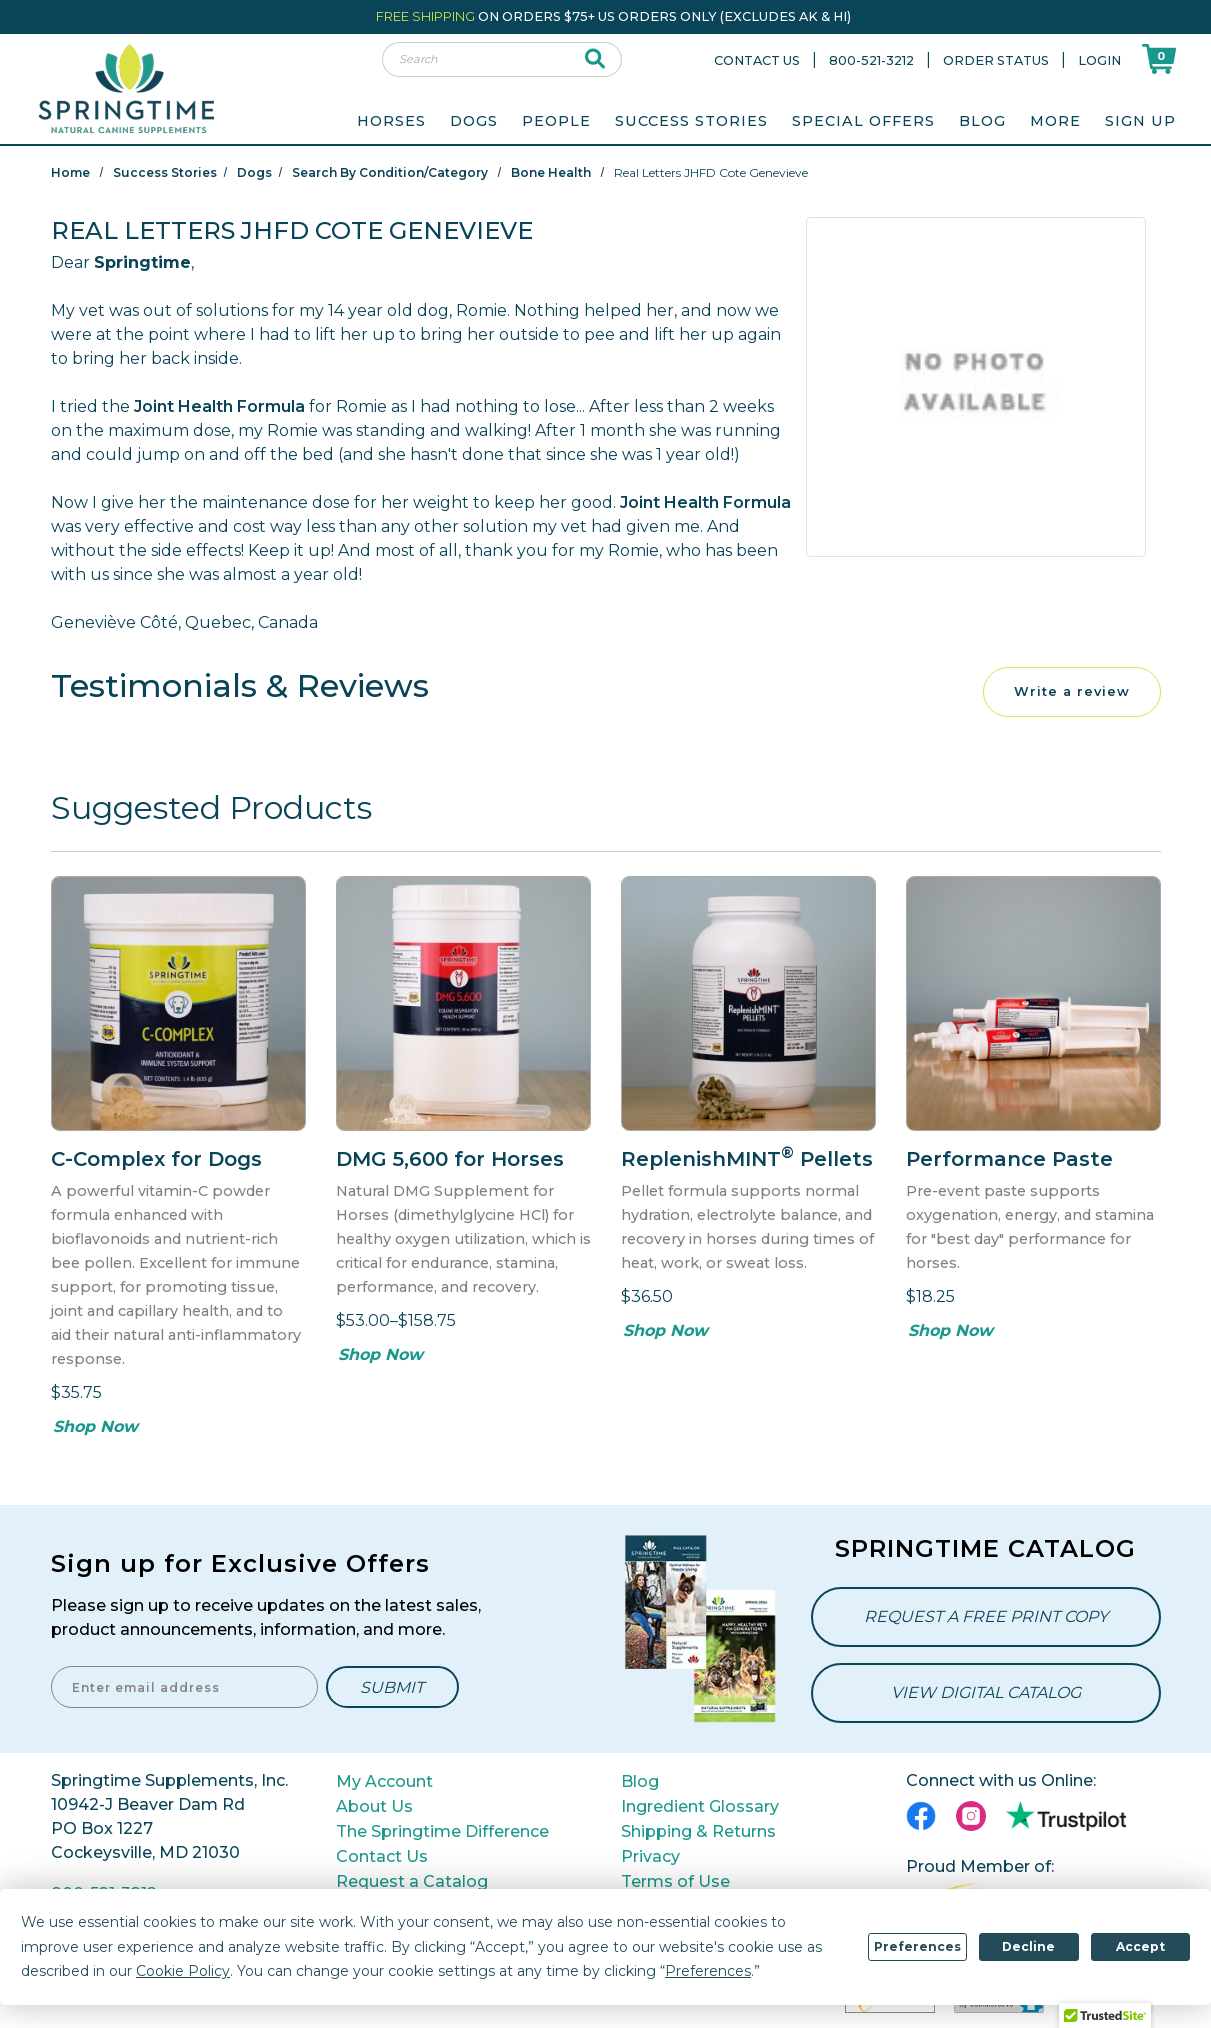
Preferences (917, 1946)
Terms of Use (675, 1881)
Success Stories (691, 121)
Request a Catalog (412, 1881)
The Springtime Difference (442, 1831)
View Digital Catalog (986, 1692)
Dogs (254, 172)
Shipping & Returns (698, 1831)
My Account (384, 1781)
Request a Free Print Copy (986, 1616)
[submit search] (595, 59)
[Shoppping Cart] (1159, 58)
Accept (1140, 1946)
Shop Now (95, 1426)
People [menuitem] (556, 121)
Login (1099, 60)
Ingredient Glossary (700, 1806)
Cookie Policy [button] (183, 1971)
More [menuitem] (1055, 121)
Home (70, 172)
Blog (982, 121)
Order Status (996, 60)
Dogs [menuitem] (474, 121)
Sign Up (1140, 121)
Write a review (1072, 691)
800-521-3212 (871, 60)
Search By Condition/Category (390, 172)
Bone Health (551, 172)
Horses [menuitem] (391, 121)
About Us (374, 1806)
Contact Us (757, 60)
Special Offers (863, 121)
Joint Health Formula (219, 406)
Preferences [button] (708, 1971)
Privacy (650, 1856)
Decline (1028, 1946)
